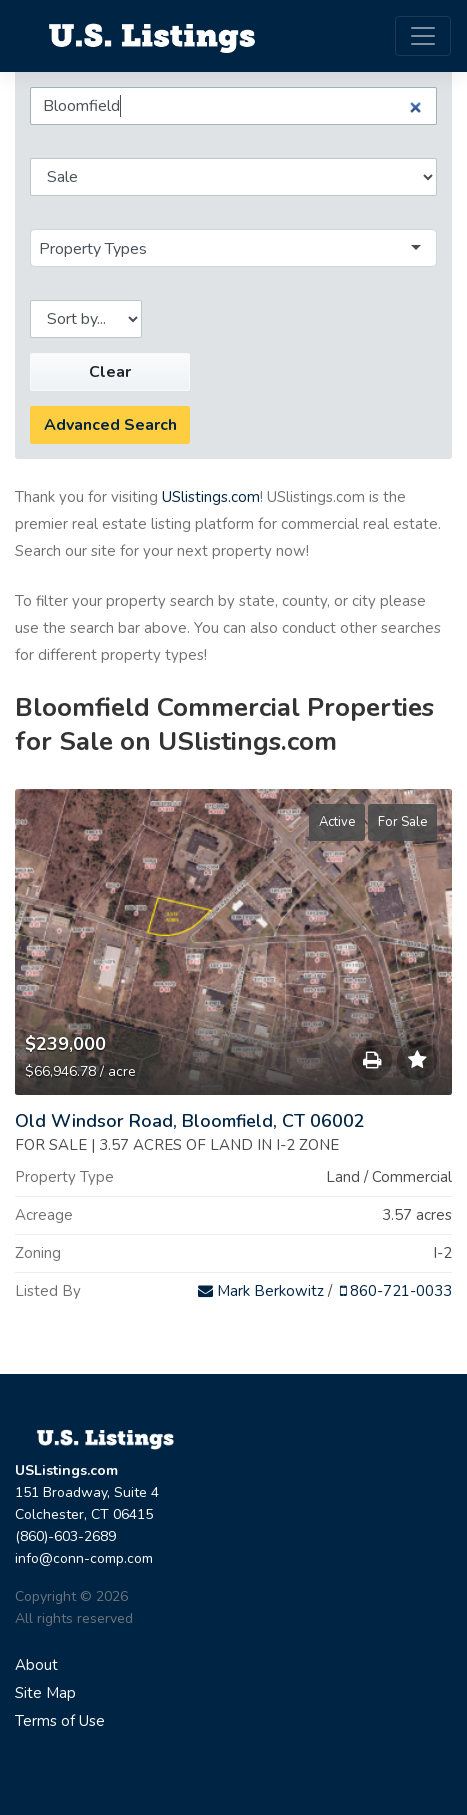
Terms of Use (60, 1721)
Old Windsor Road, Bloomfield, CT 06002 (190, 1121)
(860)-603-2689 (65, 1536)
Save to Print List (372, 1065)
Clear (110, 372)
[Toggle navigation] (423, 36)
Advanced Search (110, 425)
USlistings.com (211, 497)
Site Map (45, 1693)
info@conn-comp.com (84, 1558)
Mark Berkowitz (261, 1291)
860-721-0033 (396, 1291)
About (36, 1665)
